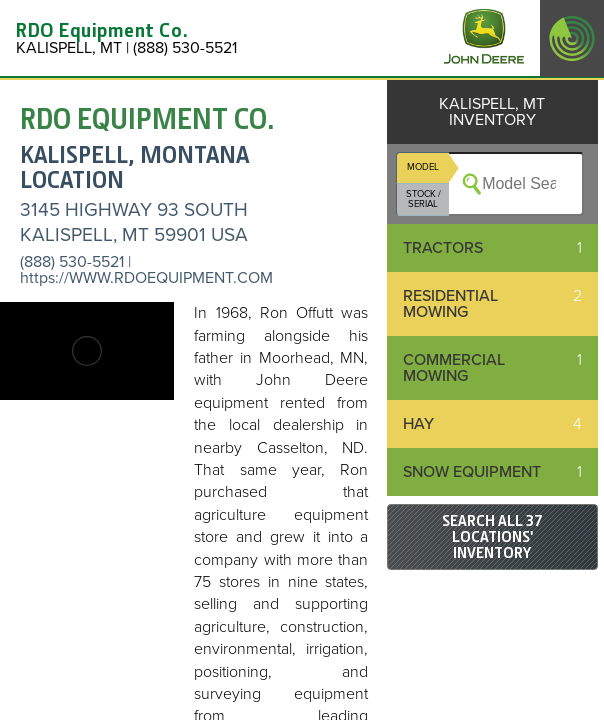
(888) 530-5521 (72, 262)
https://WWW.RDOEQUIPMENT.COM (146, 278)
